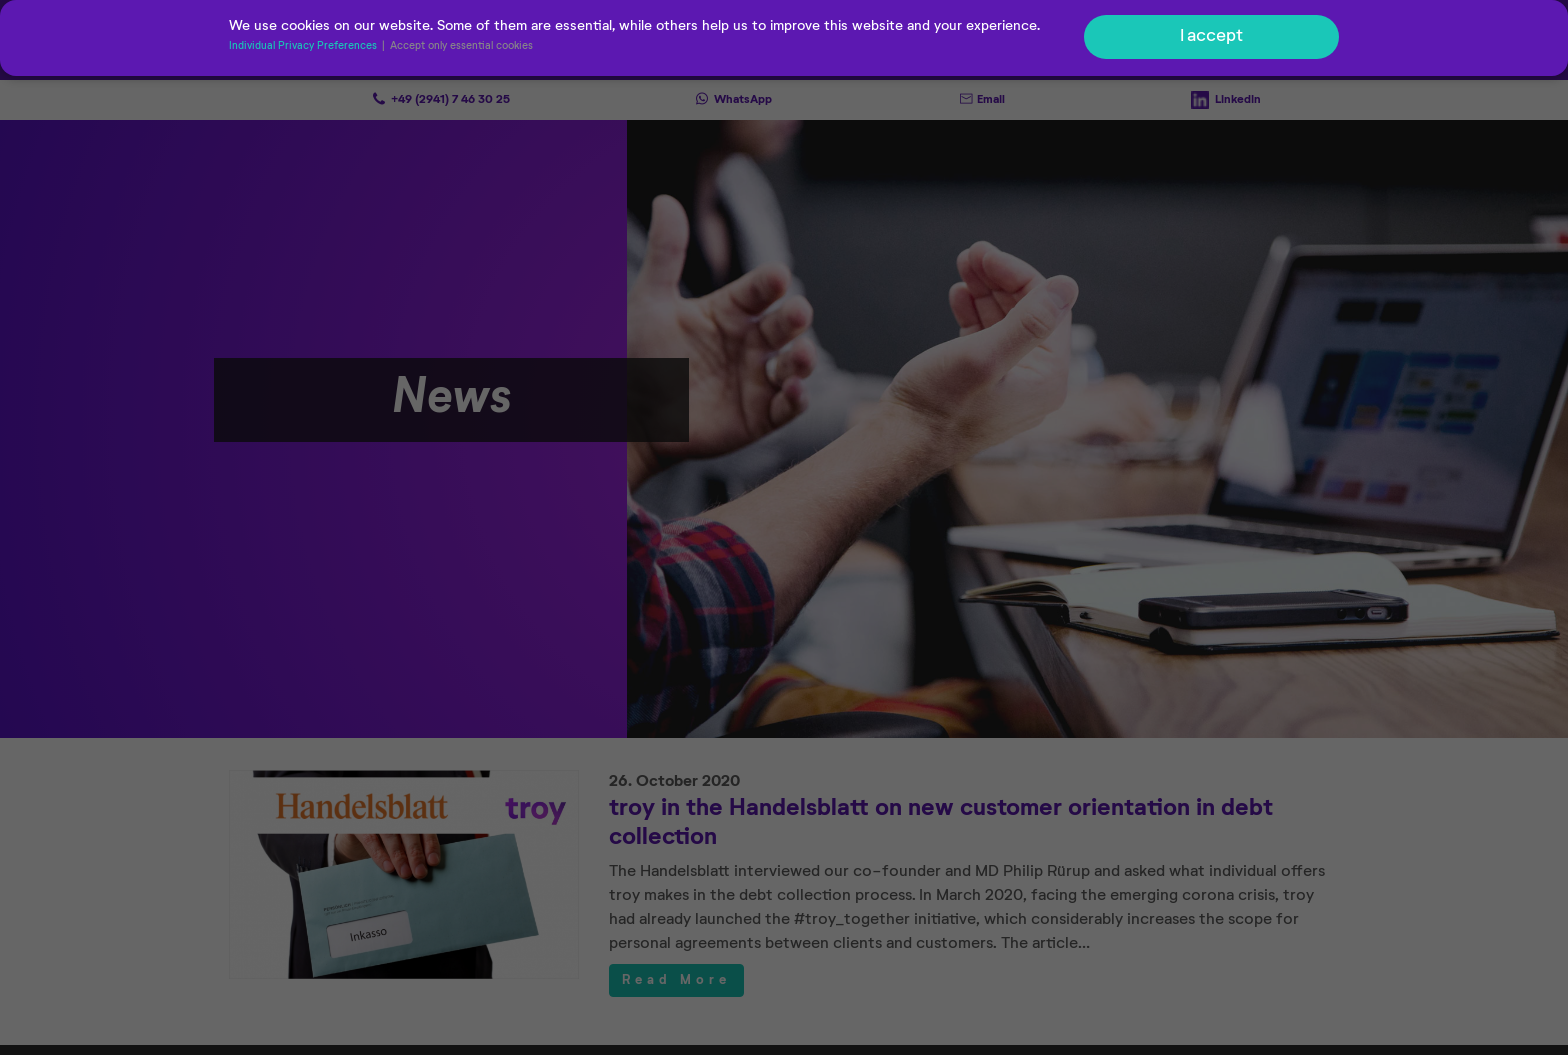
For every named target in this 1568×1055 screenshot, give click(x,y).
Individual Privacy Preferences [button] (304, 48)
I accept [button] (1211, 38)
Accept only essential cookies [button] (461, 48)
